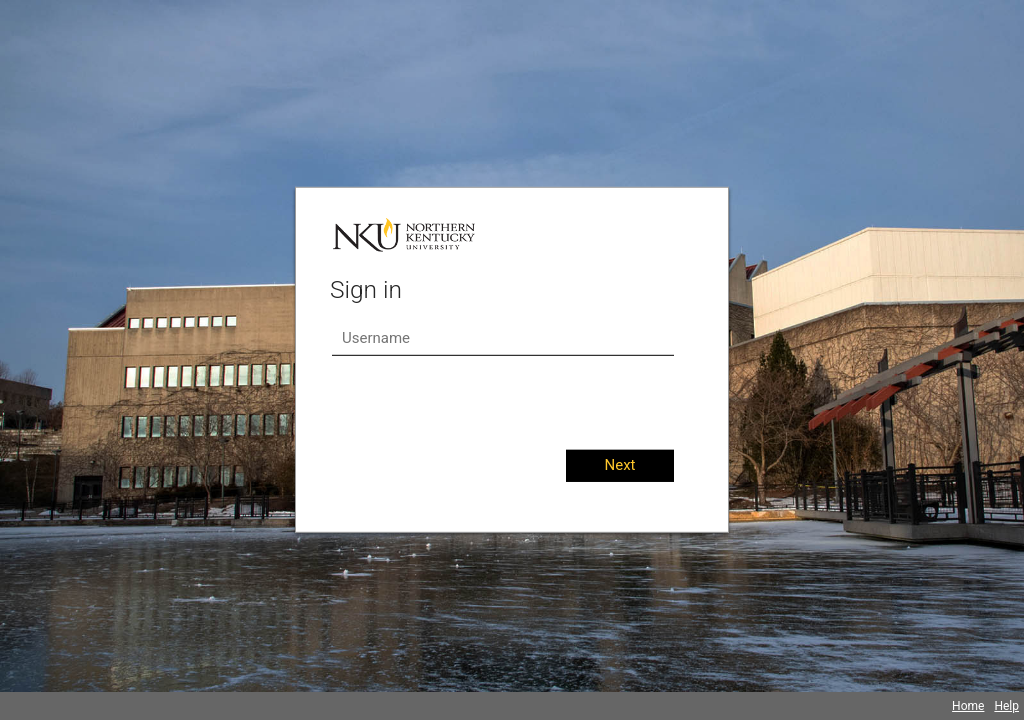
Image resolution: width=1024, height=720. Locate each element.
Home (968, 706)
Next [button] (619, 465)
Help (1006, 706)
